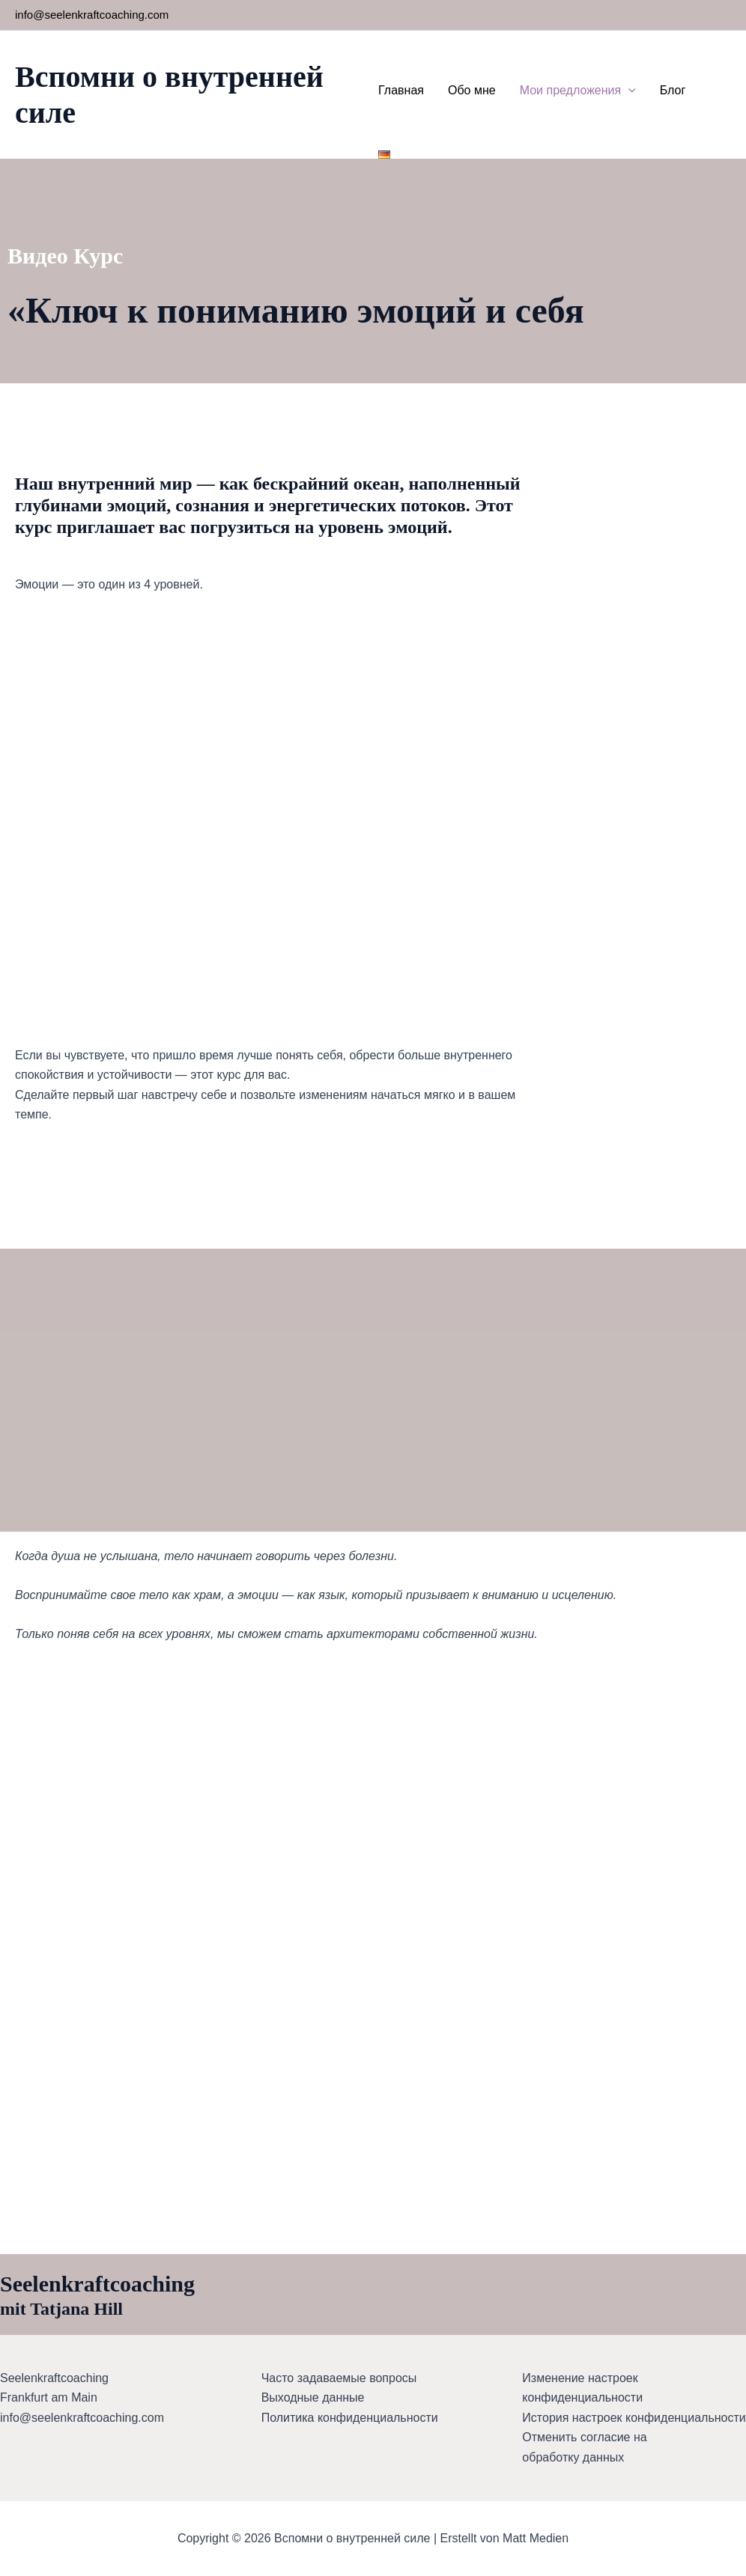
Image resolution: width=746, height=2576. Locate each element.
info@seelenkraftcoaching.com (92, 14)
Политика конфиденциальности (349, 2417)
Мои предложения (578, 90)
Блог (673, 90)
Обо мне (472, 90)
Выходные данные (313, 2397)
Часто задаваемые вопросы (339, 2378)
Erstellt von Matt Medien (504, 2538)
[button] (628, 90)
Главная (401, 90)
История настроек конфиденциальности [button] (633, 2417)
